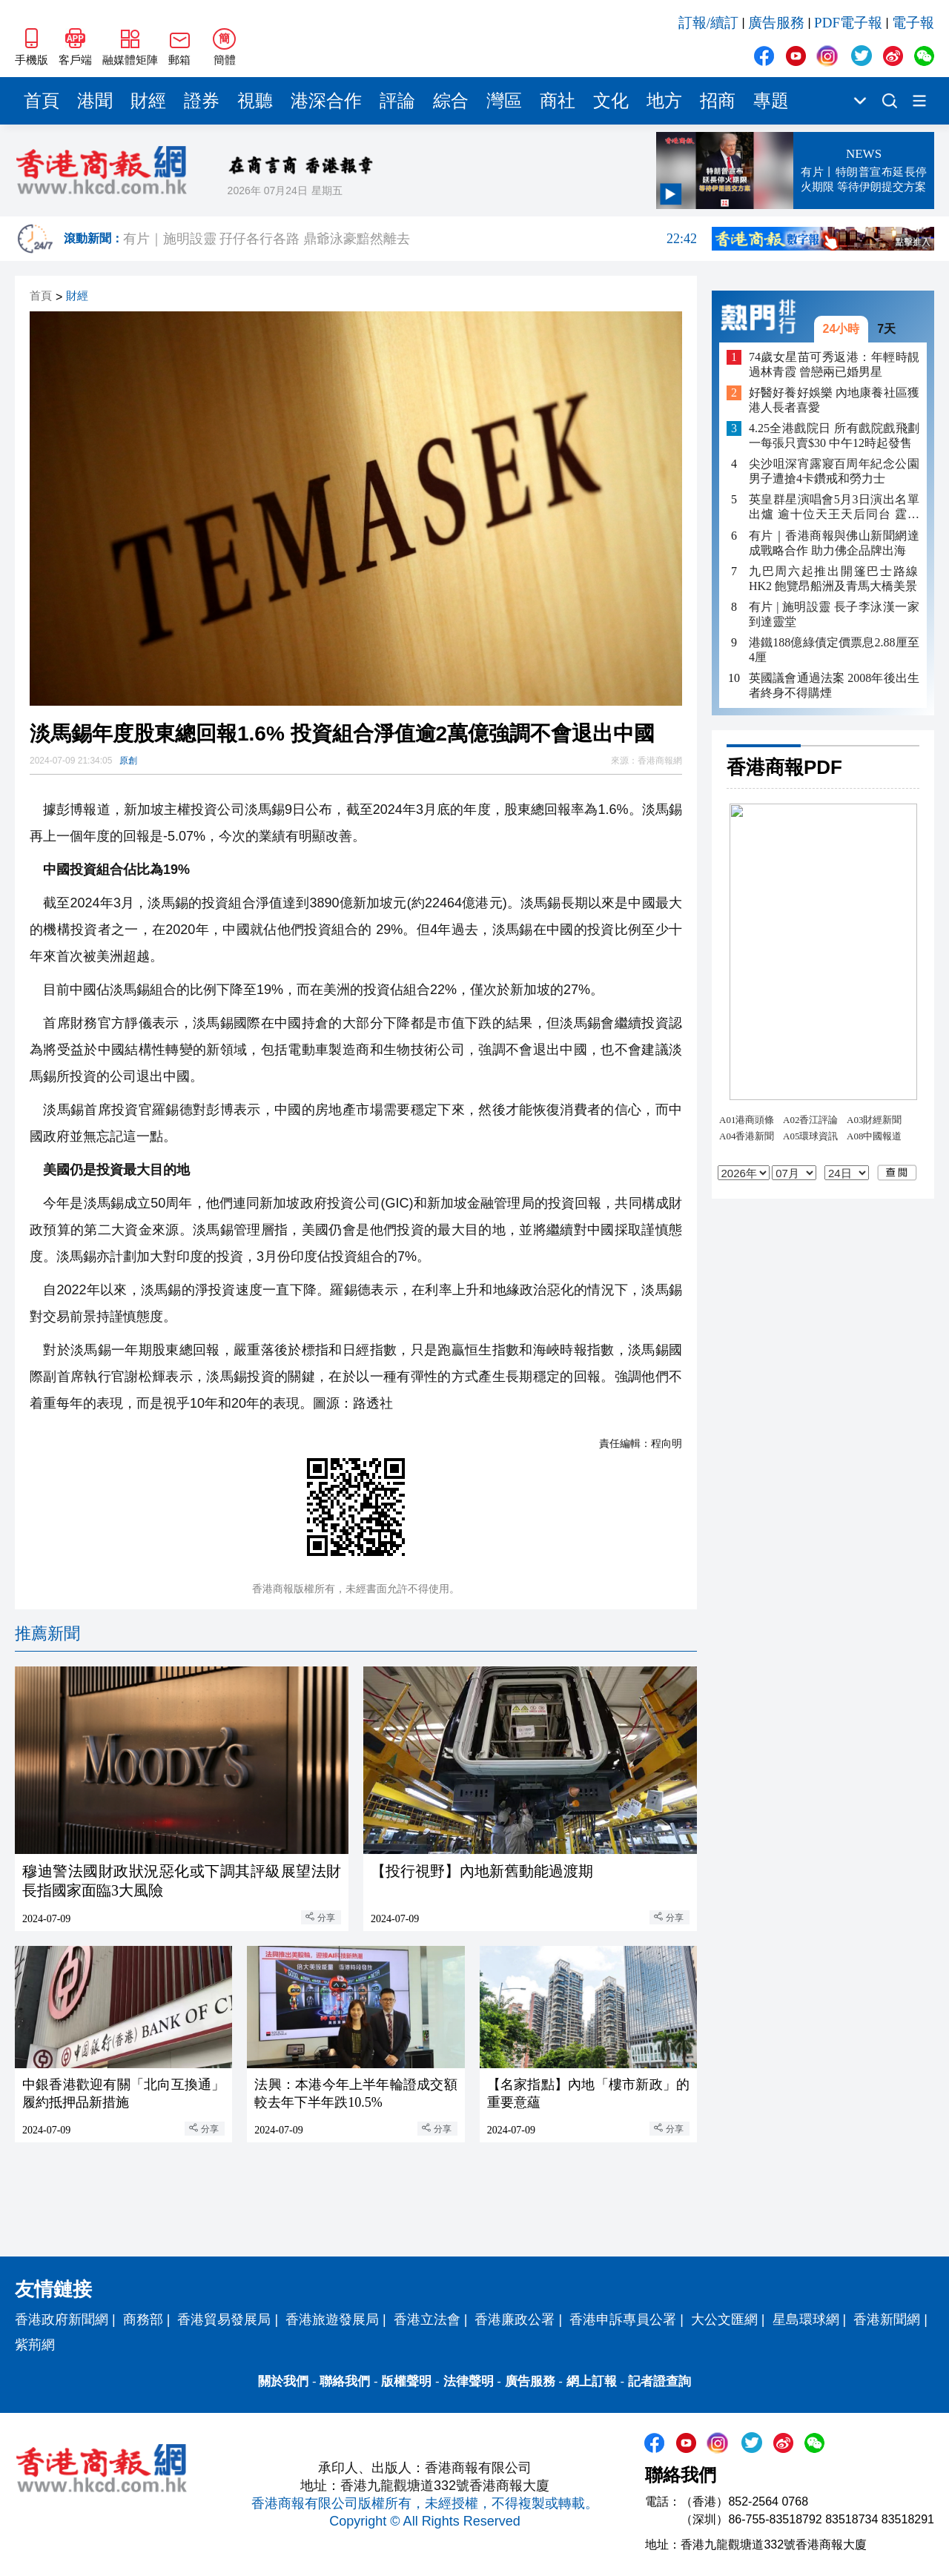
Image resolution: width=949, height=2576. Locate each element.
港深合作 (326, 100)
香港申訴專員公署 (622, 2319)
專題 (771, 100)
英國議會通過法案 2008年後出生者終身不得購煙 (834, 685)
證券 (201, 100)
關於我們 (283, 2381)
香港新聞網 (886, 2319)
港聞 (95, 100)
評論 (397, 100)
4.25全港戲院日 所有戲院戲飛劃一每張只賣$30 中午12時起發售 (834, 435)
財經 (148, 100)
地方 (664, 100)
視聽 (255, 100)
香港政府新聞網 (61, 2319)
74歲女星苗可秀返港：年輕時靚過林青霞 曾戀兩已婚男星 (834, 364)
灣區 (504, 100)
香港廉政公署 (514, 2319)
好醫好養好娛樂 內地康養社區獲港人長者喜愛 (834, 400)
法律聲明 (468, 2381)
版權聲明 (406, 2381)
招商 (717, 100)
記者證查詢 (659, 2381)
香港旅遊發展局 (332, 2319)
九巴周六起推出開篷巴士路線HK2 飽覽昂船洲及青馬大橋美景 (834, 578)
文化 (611, 100)
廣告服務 (776, 22)
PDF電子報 (848, 22)
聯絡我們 (345, 2381)
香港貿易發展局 (224, 2319)
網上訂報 (591, 2381)
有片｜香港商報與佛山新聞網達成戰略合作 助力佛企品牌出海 (834, 543)
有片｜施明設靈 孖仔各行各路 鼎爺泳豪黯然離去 (410, 239)
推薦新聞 (47, 1633)
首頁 (41, 100)
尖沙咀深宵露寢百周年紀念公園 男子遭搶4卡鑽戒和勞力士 (834, 471)
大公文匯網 (724, 2319)
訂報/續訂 (708, 22)
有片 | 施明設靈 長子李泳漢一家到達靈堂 (834, 614)
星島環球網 (806, 2319)
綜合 (451, 100)
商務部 (143, 2319)
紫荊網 (35, 2344)
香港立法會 (427, 2319)
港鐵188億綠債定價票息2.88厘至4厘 (834, 649)
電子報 (913, 22)
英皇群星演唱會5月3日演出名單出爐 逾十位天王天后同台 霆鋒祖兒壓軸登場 (834, 507)
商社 (557, 100)
